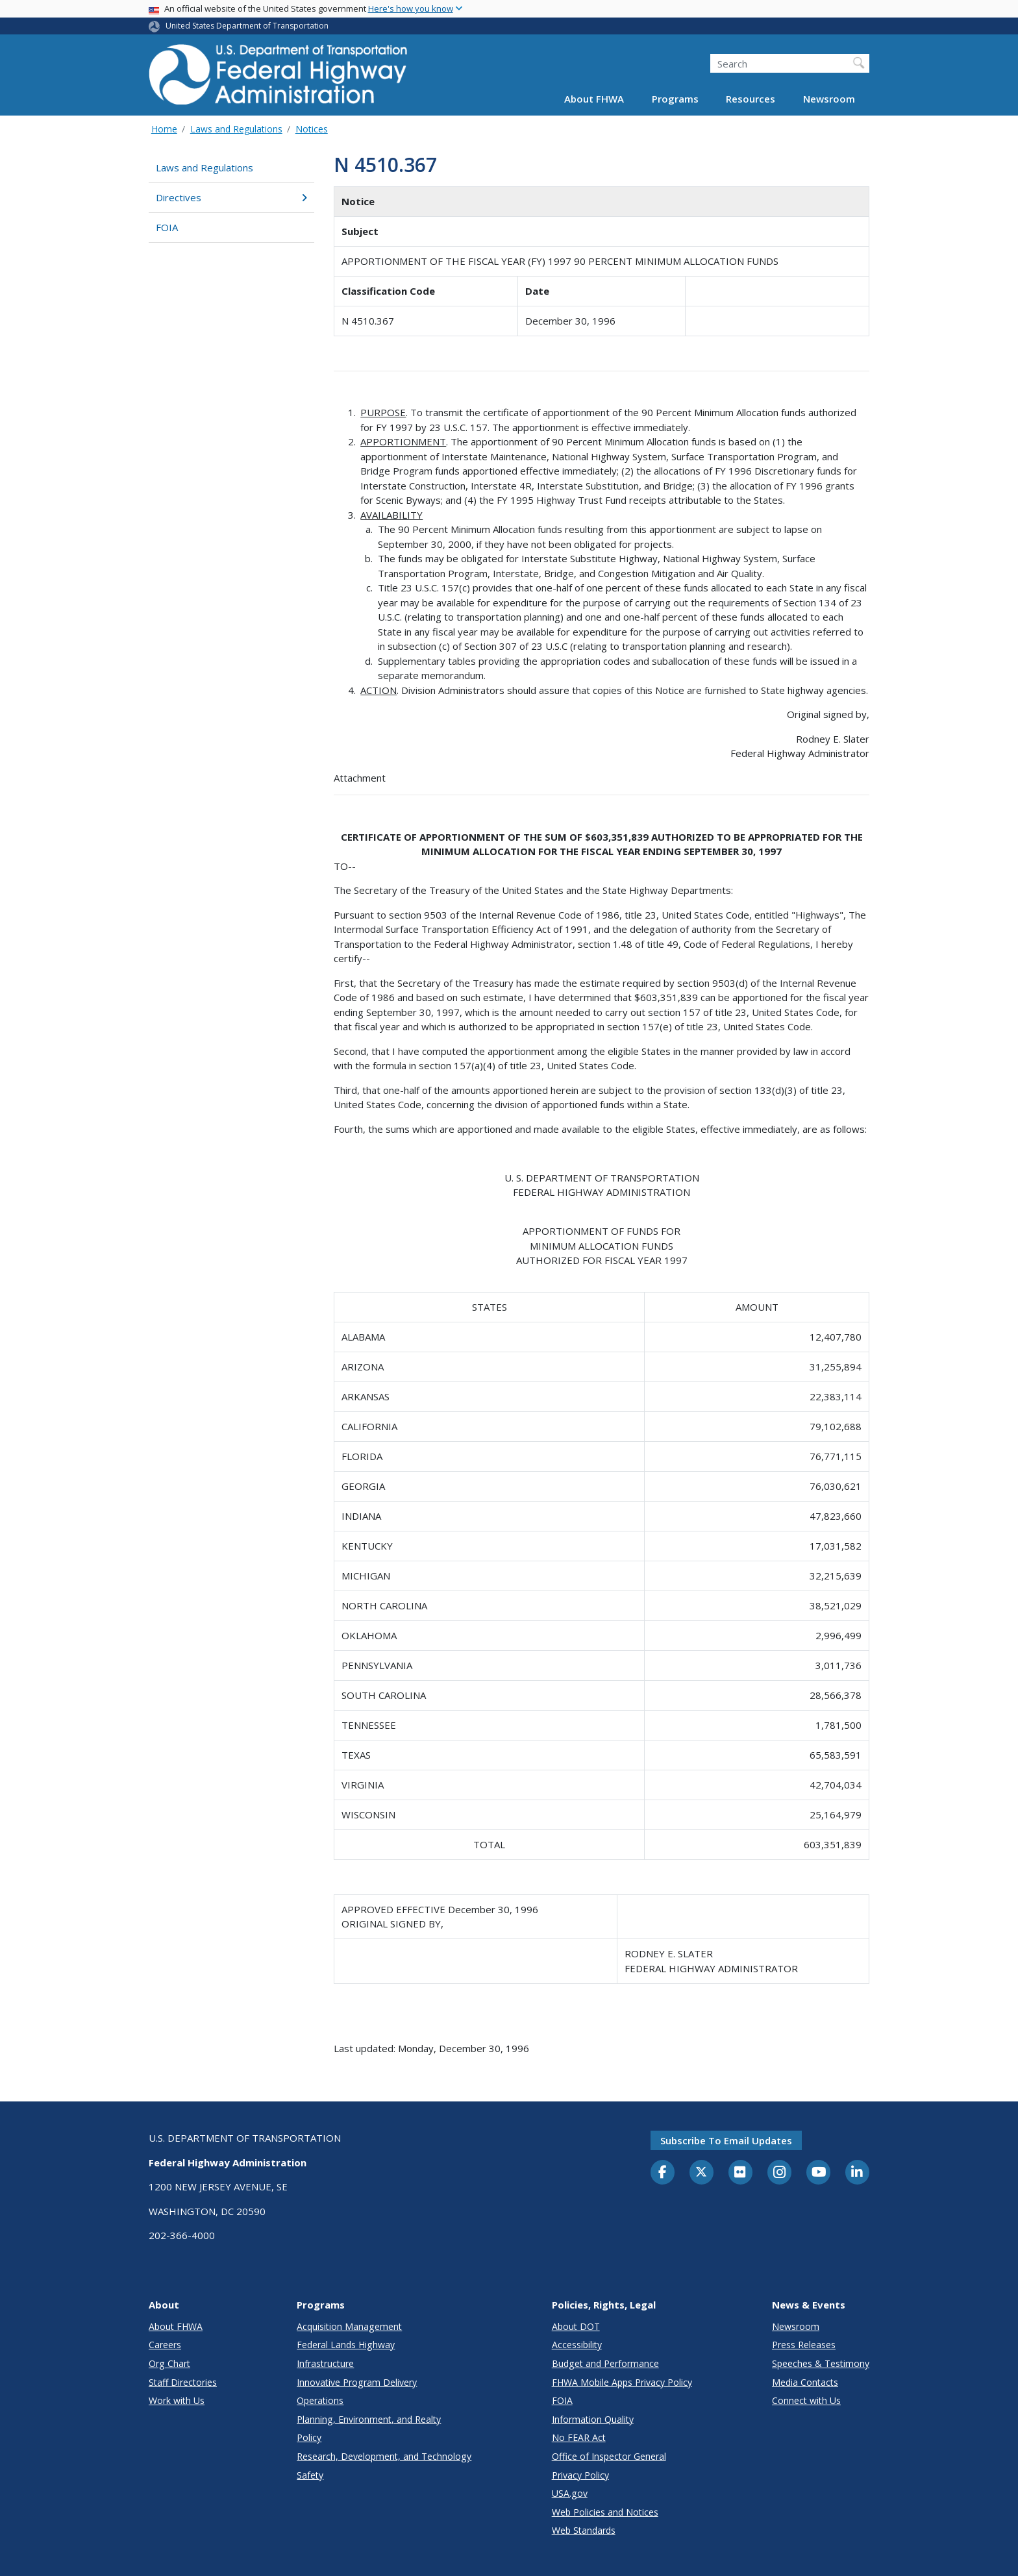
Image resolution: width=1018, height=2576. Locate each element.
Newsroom (829, 98)
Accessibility (577, 2344)
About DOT (576, 2326)
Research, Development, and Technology (384, 2456)
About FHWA (594, 98)
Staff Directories (183, 2382)
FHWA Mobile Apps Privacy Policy (622, 2382)
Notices (311, 129)
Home (164, 129)
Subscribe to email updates (726, 2140)
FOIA (167, 227)
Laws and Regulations (236, 129)
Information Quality (593, 2419)
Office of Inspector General (609, 2456)
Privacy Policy (580, 2475)
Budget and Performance (605, 2363)
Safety (310, 2475)
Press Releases (804, 2344)
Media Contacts (805, 2382)
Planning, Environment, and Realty (369, 2419)
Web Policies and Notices (605, 2512)
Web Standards (583, 2530)
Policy (309, 2437)
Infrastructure (325, 2363)
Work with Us (177, 2400)
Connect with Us (806, 2400)
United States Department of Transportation (247, 25)
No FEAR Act (579, 2437)
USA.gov (570, 2493)
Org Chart (169, 2363)
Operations (320, 2400)
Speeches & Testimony (820, 2363)
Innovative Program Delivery (357, 2382)
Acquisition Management (349, 2326)
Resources (750, 98)
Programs (675, 98)
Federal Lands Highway (346, 2344)
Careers (165, 2344)
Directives (231, 197)
